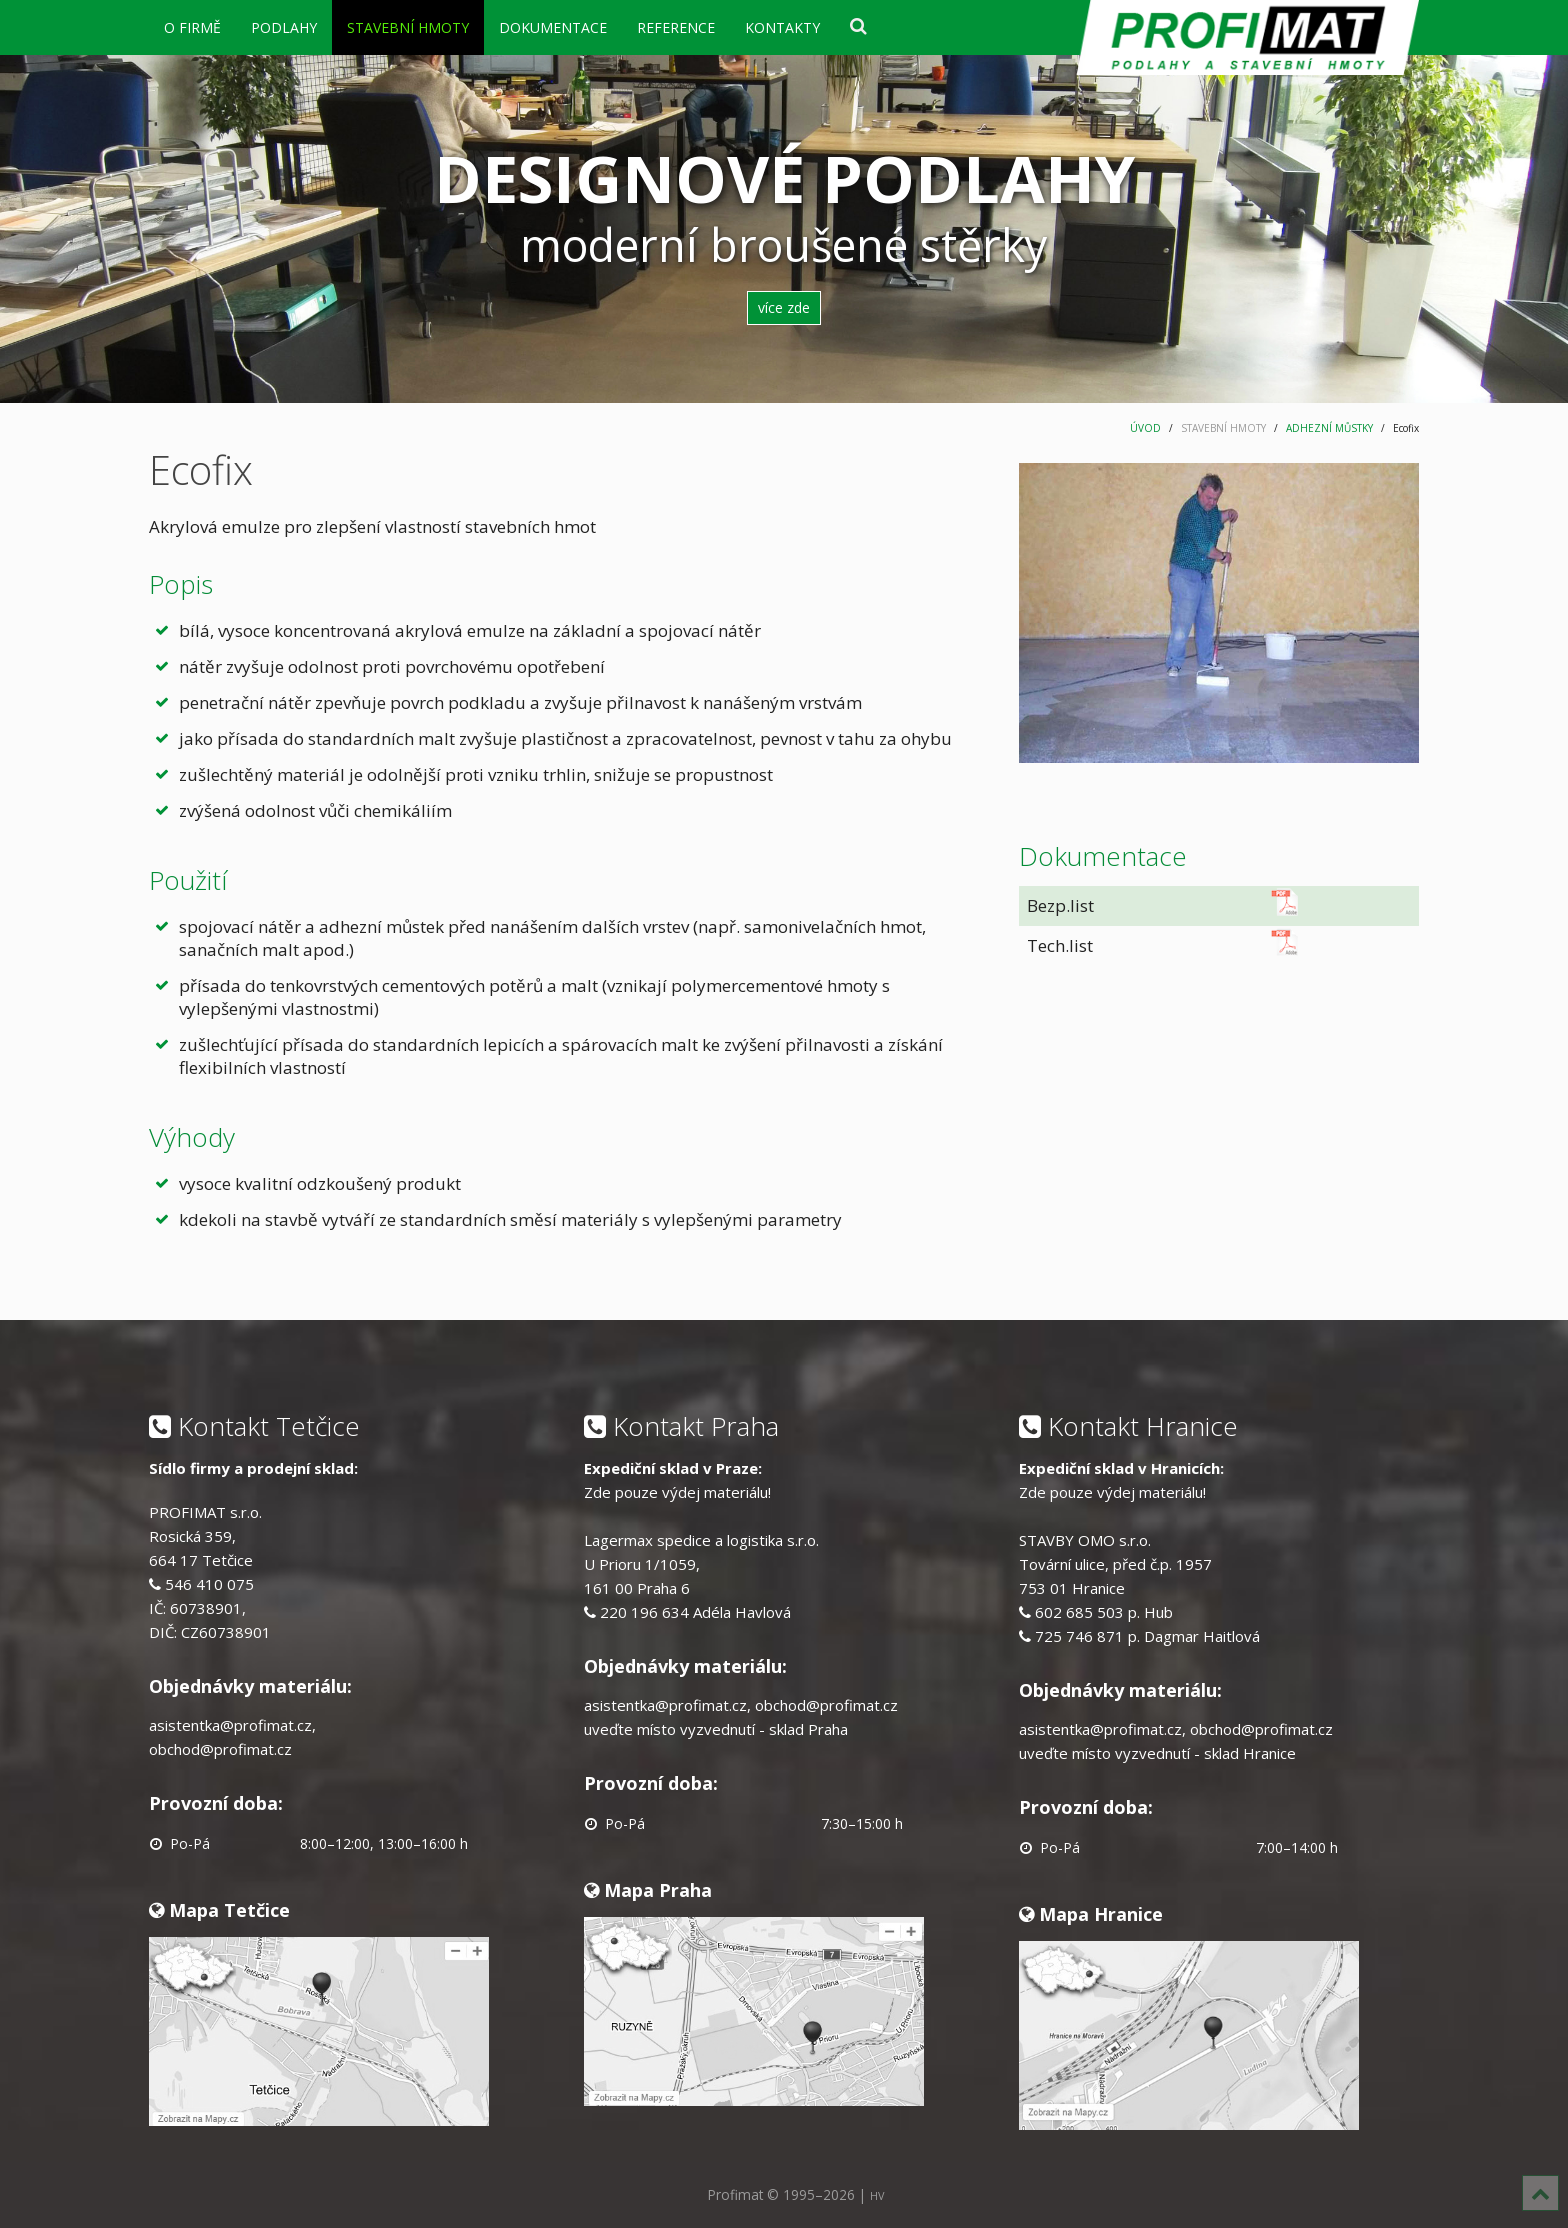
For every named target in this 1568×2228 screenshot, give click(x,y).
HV (877, 2195)
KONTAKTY (782, 27)
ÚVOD (1145, 428)
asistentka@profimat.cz (230, 1725)
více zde (784, 307)
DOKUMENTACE (553, 27)
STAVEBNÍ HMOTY (408, 27)
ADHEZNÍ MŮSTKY (1329, 428)
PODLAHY (284, 27)
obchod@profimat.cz (220, 1749)
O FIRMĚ (192, 27)
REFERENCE (676, 27)
